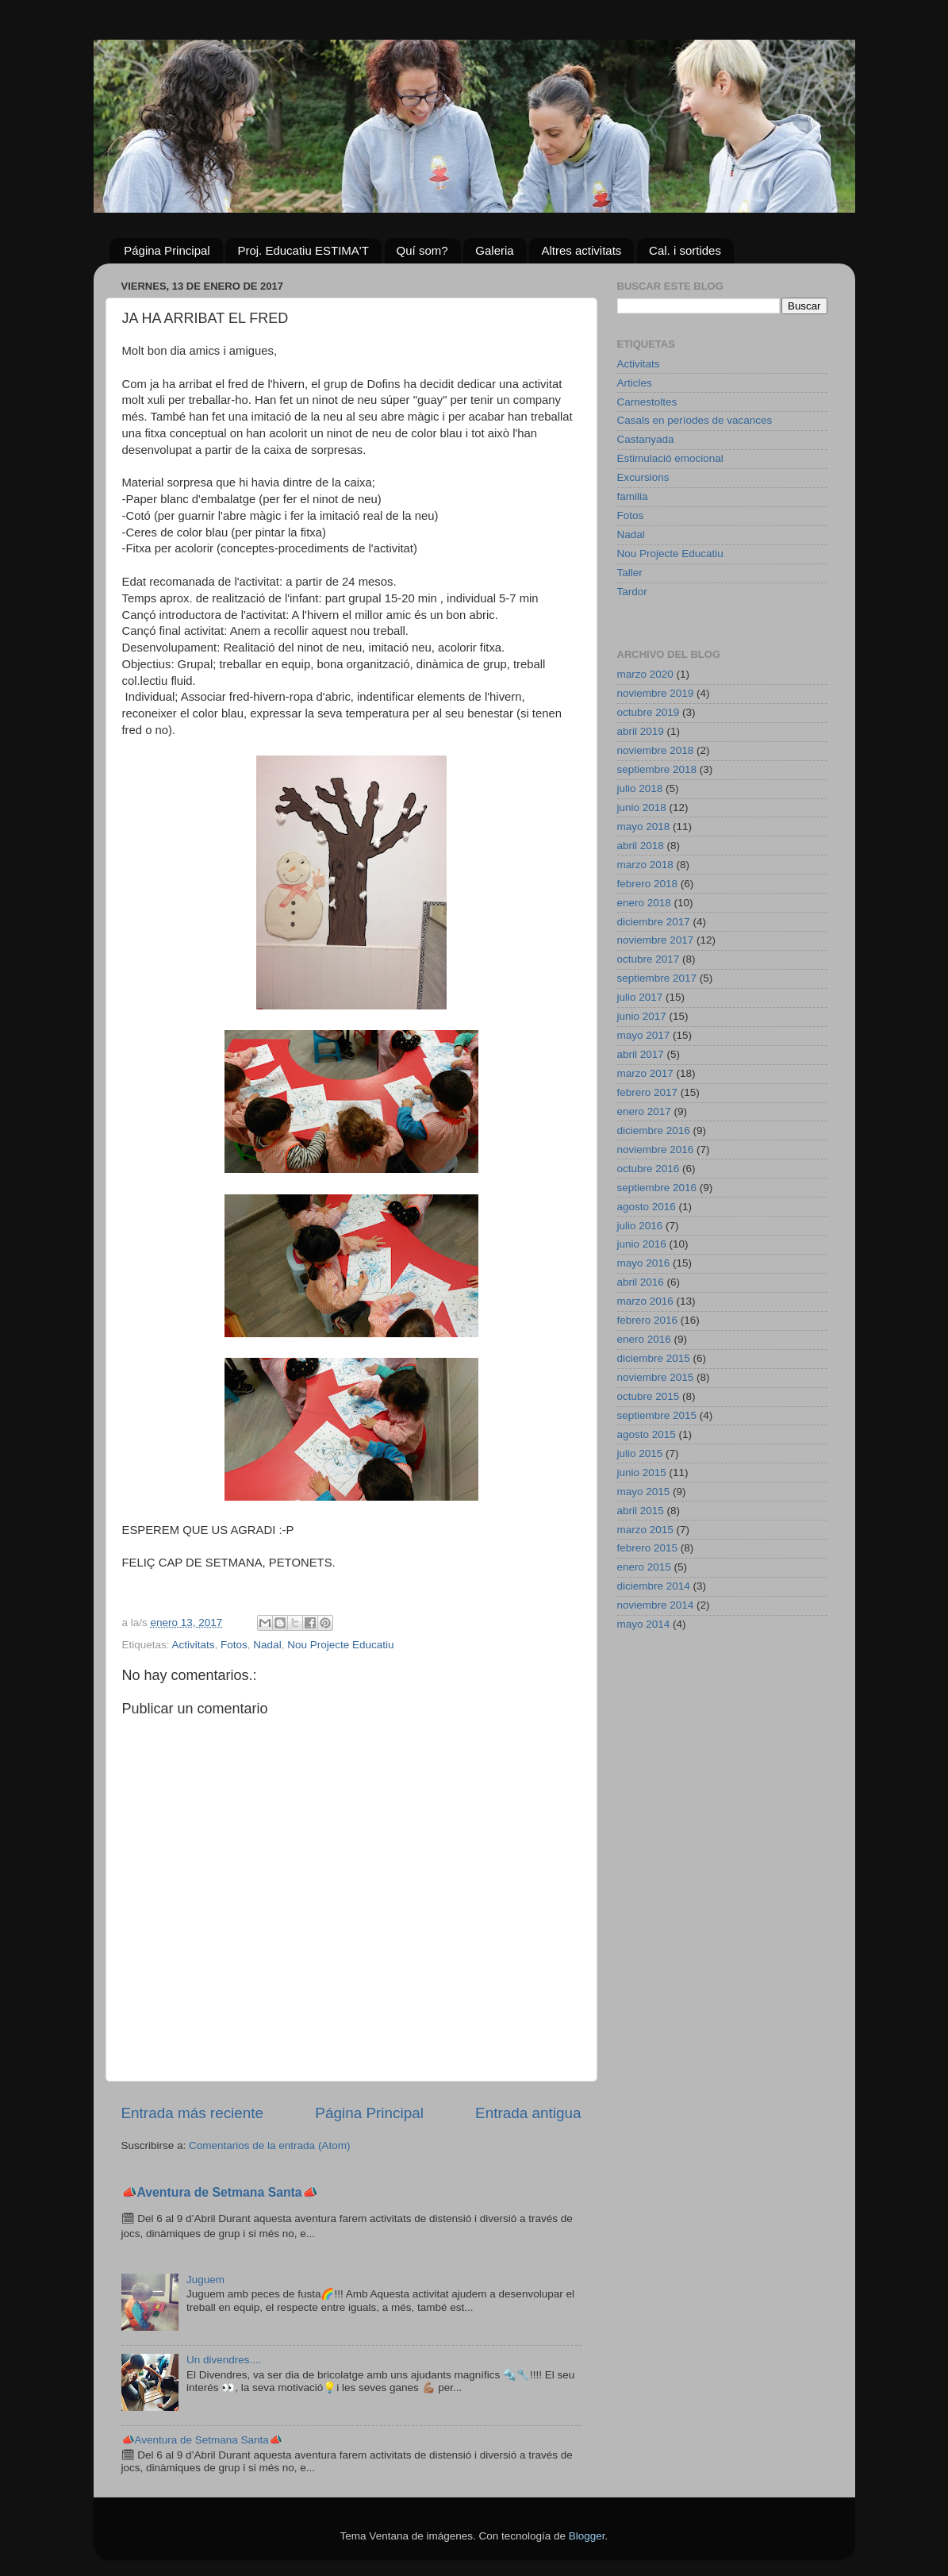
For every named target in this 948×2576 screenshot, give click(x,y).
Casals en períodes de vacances (695, 420)
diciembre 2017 (653, 922)
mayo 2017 (643, 1035)
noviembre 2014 (655, 1605)
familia (632, 496)
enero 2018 (644, 903)
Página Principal (166, 250)
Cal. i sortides (685, 250)
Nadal (267, 1645)
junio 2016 (641, 1244)
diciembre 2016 (653, 1130)
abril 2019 (640, 731)
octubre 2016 (648, 1169)
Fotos (234, 1645)
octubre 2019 (648, 712)
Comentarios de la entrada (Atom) (269, 2145)
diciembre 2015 (653, 1358)
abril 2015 (640, 1511)
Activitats (193, 1645)
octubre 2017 (648, 959)
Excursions (643, 477)
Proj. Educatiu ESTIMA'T (302, 250)
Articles (634, 383)
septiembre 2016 (657, 1188)
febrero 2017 (647, 1092)
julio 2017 (640, 997)
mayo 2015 (643, 1492)
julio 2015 (640, 1453)
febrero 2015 (647, 1548)
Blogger (587, 2536)
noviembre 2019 (655, 693)
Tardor (632, 592)
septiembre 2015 (657, 1415)
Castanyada (645, 439)
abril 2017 (640, 1054)
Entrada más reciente (192, 2113)
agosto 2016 (646, 1207)
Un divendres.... (224, 2360)
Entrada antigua (528, 2113)
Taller (630, 573)
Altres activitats (581, 250)
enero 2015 (644, 1567)
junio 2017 (641, 1016)
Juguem (205, 2280)
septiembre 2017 (657, 978)
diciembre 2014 (653, 1586)
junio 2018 (641, 807)
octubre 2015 (648, 1396)
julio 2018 (640, 788)
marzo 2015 (645, 1530)
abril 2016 (640, 1282)
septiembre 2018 (657, 769)
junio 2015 (641, 1472)
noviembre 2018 (655, 750)
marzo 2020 (645, 674)
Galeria (494, 250)
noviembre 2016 (655, 1149)
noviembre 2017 (655, 940)
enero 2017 (644, 1111)
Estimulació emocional (670, 458)
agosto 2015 (646, 1434)
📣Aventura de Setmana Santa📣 (219, 2192)
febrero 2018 (647, 884)
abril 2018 (640, 846)
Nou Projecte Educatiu (340, 1645)
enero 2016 (644, 1339)
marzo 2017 (645, 1073)
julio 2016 (640, 1226)
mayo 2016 (643, 1263)
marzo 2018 (645, 865)
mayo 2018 (643, 826)
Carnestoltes (647, 402)
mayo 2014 (643, 1624)
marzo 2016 (645, 1301)
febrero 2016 (647, 1320)
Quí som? (422, 250)
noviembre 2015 (655, 1377)
